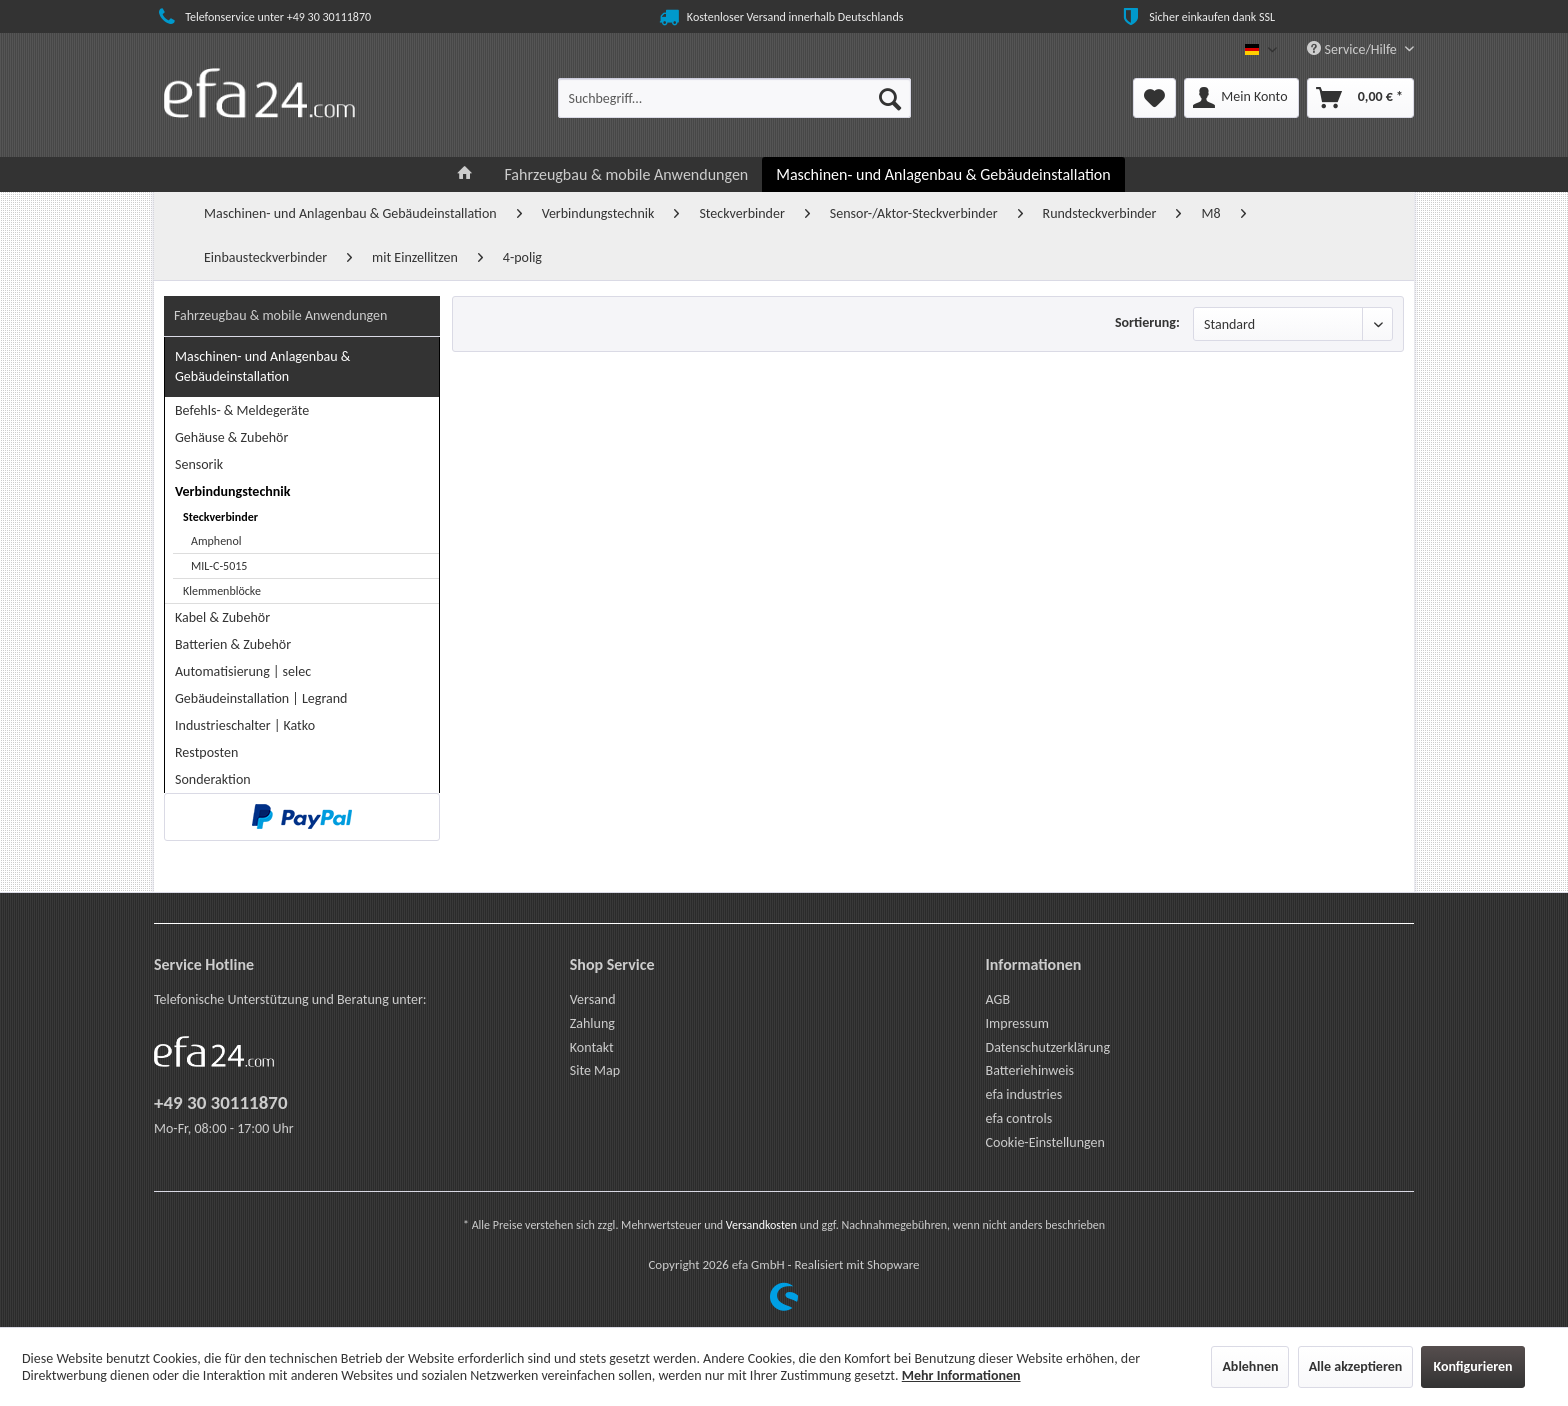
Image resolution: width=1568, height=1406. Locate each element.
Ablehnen (1250, 1366)
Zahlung (592, 1023)
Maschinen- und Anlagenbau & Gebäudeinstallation (262, 366)
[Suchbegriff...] (734, 98)
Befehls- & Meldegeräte (242, 410)
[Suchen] (890, 98)
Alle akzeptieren (1356, 1366)
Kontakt (592, 1047)
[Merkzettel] (1154, 98)
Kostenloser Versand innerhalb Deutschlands (780, 17)
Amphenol (216, 541)
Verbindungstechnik (232, 491)
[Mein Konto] (1241, 98)
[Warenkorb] (1360, 98)
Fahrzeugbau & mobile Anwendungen (280, 315)
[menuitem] (734, 98)
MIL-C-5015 (219, 566)
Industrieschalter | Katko (245, 725)
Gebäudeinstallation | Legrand (261, 698)
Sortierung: (1147, 322)
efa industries (1024, 1094)
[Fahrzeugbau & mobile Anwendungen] (626, 174)
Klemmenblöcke (222, 591)
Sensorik (199, 464)
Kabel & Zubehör (222, 617)
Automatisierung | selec (243, 671)
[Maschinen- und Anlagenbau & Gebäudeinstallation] (943, 174)
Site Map (595, 1070)
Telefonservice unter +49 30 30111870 (262, 17)
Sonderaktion (213, 779)
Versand (593, 999)
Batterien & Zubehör (233, 644)
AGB (998, 999)
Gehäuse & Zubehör (231, 437)
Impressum (1017, 1023)
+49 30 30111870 (221, 1102)
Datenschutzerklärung (1048, 1047)
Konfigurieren (1472, 1366)
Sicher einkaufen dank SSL (1196, 17)
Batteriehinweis (1030, 1070)
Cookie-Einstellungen (1045, 1142)
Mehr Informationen (961, 1375)
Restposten (206, 752)
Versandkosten (761, 1225)
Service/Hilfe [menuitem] (1353, 49)
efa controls (1019, 1118)
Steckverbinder (220, 517)
